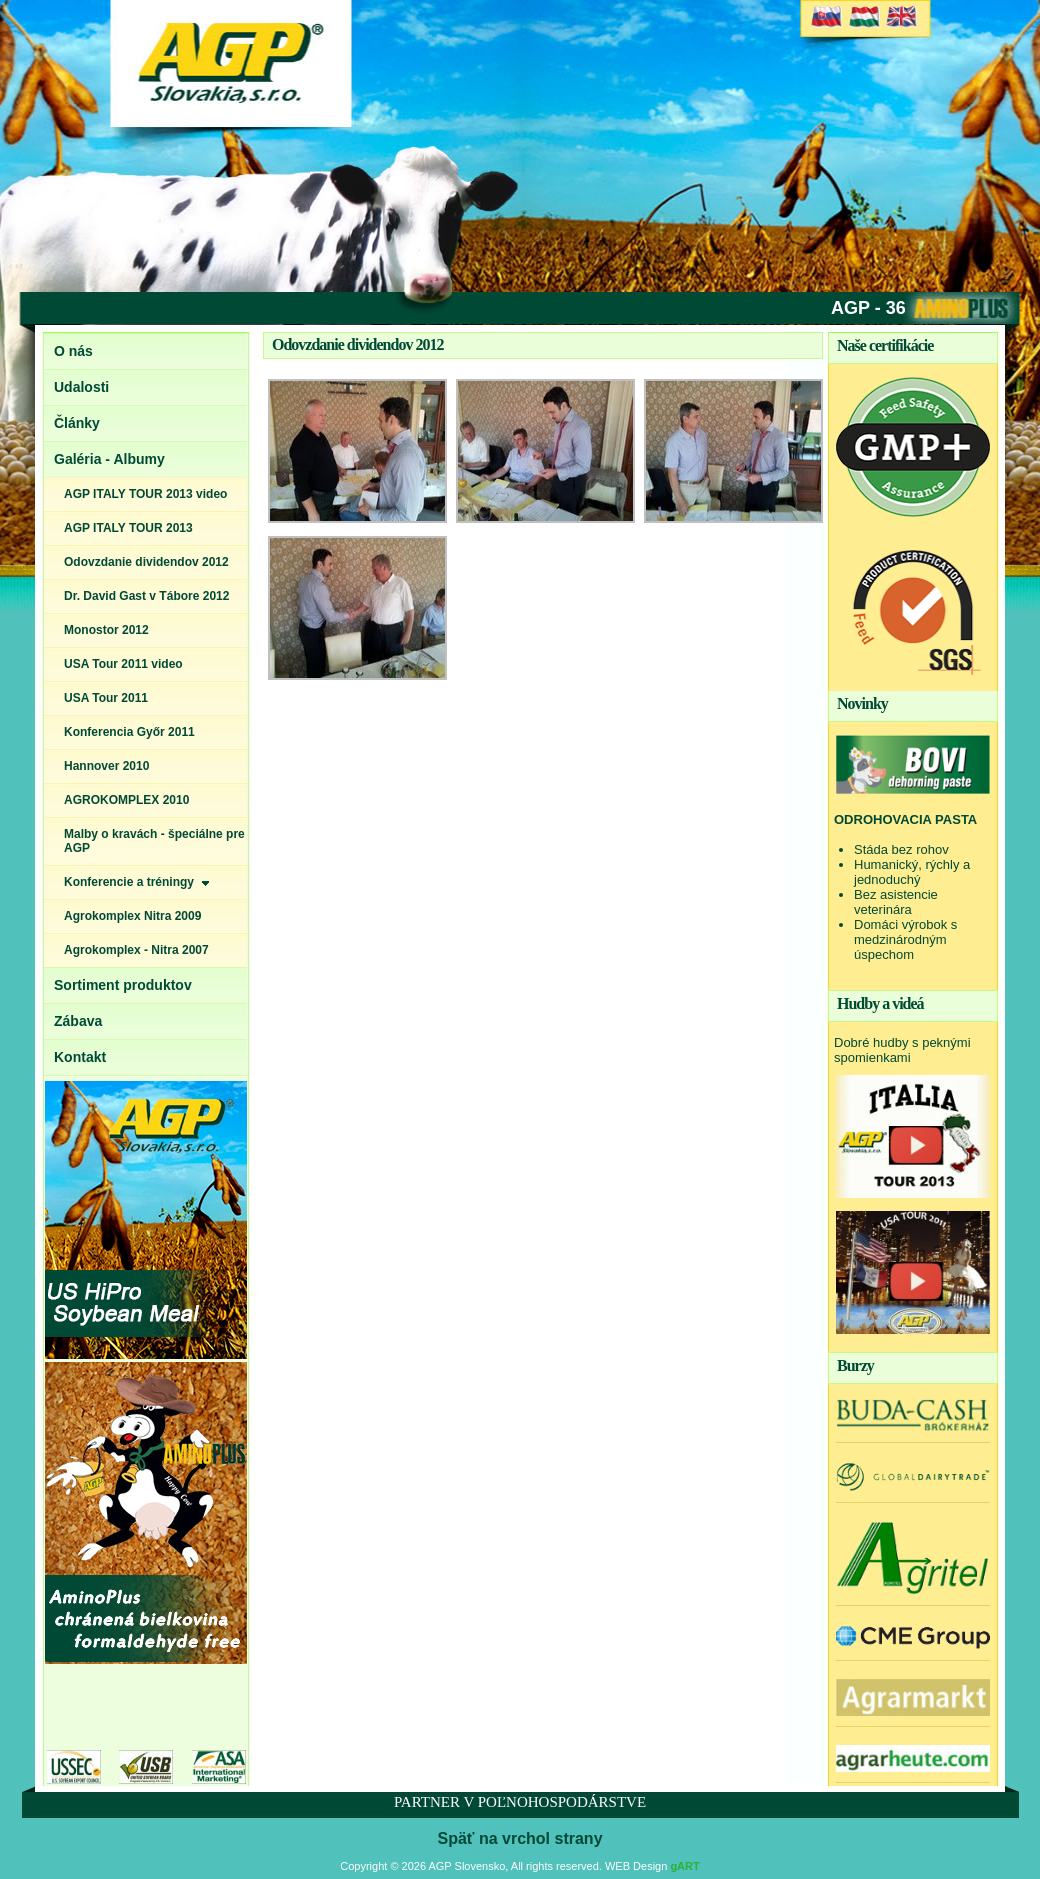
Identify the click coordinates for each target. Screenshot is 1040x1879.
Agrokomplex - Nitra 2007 (136, 950)
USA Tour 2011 (106, 698)
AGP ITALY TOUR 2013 (128, 528)
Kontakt (80, 1057)
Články (77, 423)
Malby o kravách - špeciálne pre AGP (154, 841)
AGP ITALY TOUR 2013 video (145, 494)
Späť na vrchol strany (519, 1838)
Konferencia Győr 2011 (129, 732)
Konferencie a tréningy (136, 882)
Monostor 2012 (106, 630)
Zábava (78, 1021)
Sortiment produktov (123, 985)
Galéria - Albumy (109, 459)
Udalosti (81, 387)
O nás (73, 351)
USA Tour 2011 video (123, 664)
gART (684, 1866)
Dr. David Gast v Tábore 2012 (146, 596)
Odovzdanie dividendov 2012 (146, 562)
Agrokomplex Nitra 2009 (132, 916)
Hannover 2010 (106, 766)
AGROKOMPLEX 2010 (126, 800)
